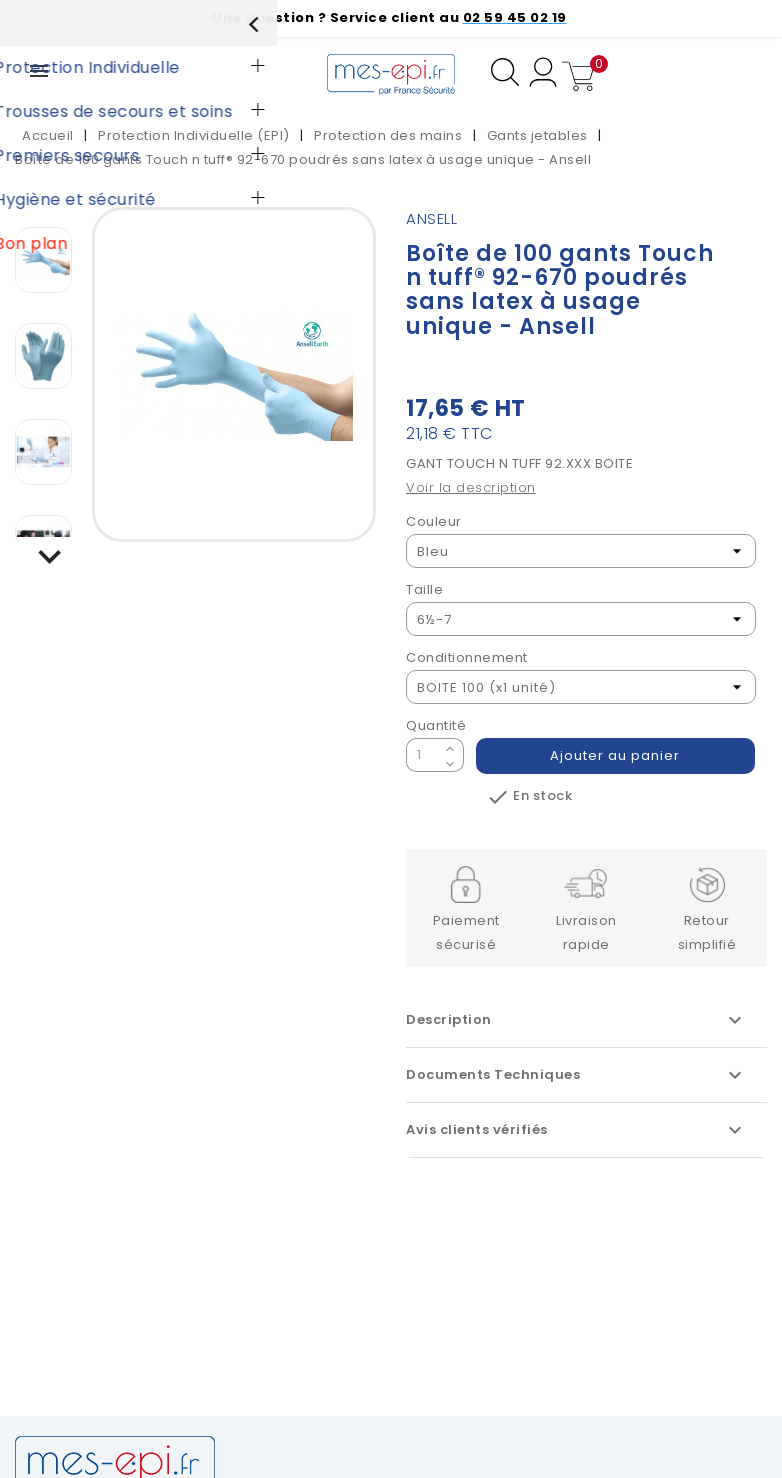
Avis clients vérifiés (576, 1130)
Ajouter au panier (616, 755)
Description (576, 1020)
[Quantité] (423, 755)
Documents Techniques (576, 1075)
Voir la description (471, 487)
